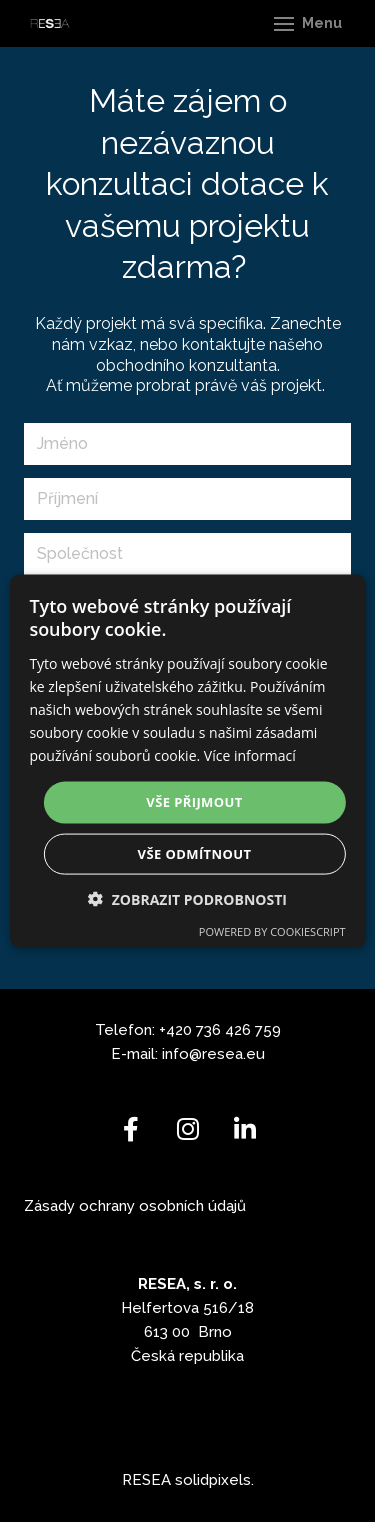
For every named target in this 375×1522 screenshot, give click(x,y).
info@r (184, 1054)
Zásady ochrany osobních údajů (135, 1206)
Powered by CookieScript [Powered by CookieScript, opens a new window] (272, 930)
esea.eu (236, 1054)
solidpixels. (214, 1480)
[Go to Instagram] (187, 1129)
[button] (187, 898)
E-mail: (136, 1054)
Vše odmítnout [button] (195, 853)
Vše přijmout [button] (194, 802)
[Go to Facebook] (130, 1129)
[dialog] (187, 761)
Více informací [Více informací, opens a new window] (250, 755)
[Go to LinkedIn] (244, 1129)
